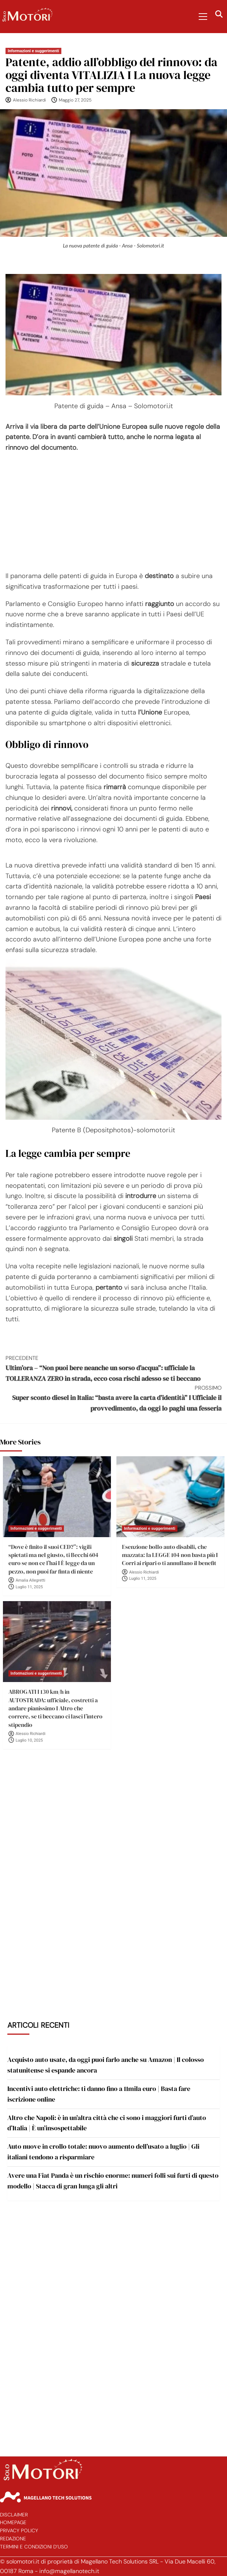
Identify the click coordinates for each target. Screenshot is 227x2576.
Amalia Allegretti (31, 1580)
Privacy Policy (19, 2530)
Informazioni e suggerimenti (33, 51)
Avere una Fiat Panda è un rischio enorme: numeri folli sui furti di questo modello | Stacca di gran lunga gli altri (113, 2181)
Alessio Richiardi (29, 100)
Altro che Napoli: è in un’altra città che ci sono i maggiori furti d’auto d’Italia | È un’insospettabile (106, 2123)
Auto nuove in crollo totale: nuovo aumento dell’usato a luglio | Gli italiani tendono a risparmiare (103, 2152)
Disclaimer (14, 2515)
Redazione (13, 2539)
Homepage (13, 2522)
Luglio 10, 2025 (29, 1740)
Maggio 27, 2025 (75, 100)
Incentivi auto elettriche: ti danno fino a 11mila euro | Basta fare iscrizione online (98, 2094)
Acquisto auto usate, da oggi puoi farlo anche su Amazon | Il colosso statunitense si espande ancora (105, 2065)
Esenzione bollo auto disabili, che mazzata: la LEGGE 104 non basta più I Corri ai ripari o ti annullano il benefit (170, 1555)
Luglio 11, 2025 (29, 1587)
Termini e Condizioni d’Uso (34, 2547)
